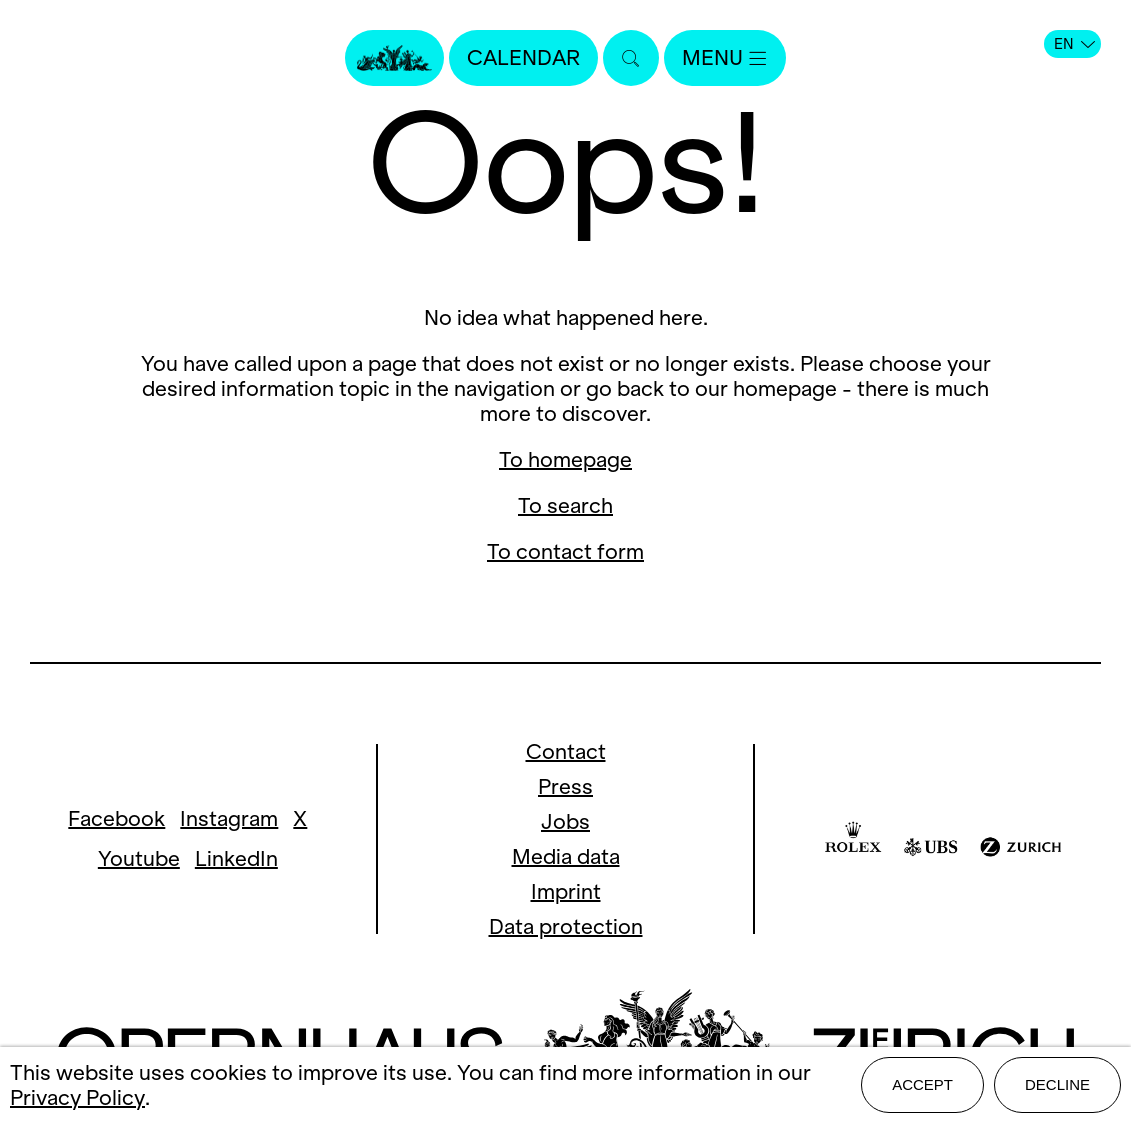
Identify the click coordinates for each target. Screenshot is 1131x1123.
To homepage (565, 459)
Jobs (565, 821)
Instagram (229, 818)
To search (565, 505)
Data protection (566, 926)
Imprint (566, 891)
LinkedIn (236, 858)
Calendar (523, 57)
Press (565, 786)
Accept (922, 1084)
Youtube (139, 858)
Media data (566, 856)
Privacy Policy (77, 1097)
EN (1074, 44)
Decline (1057, 1084)
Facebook (116, 818)
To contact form (565, 551)
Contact (566, 751)
